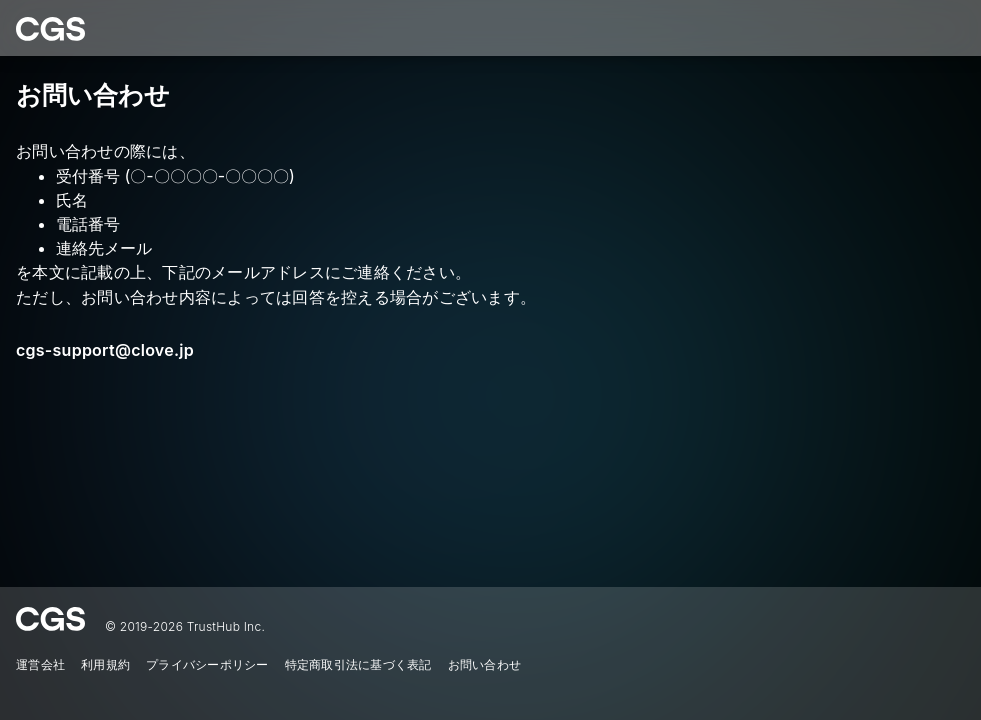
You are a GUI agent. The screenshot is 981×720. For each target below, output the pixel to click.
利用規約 (105, 664)
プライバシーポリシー (207, 664)
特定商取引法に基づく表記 (358, 664)
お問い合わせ (485, 664)
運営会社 (40, 664)
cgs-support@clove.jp (105, 350)
